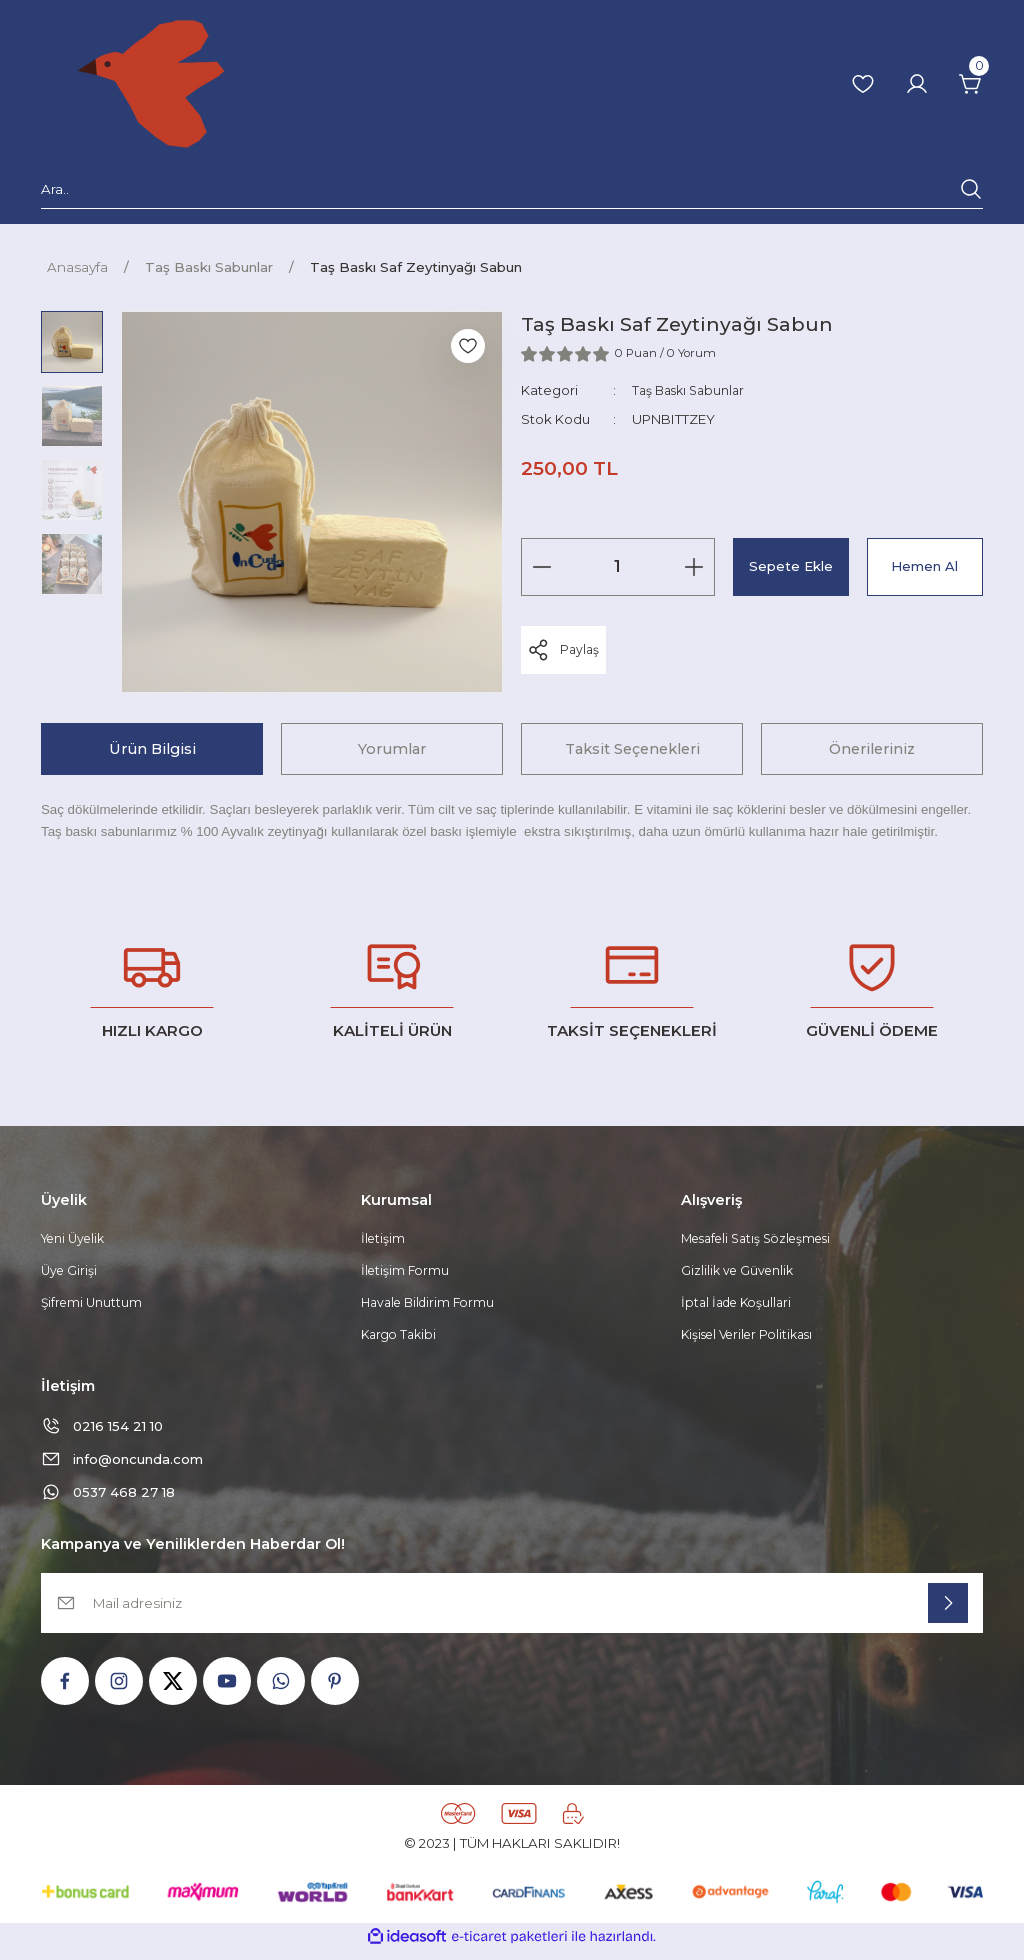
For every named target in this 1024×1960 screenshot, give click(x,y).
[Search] (512, 193)
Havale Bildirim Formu (432, 1306)
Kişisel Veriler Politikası (754, 1340)
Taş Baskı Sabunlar (693, 390)
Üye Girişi (70, 1273)
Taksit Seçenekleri (632, 749)
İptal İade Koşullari (740, 1306)
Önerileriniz (872, 749)
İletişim (384, 1240)
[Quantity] (618, 567)
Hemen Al (924, 566)
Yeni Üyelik (77, 1240)
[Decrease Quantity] (542, 567)
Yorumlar (392, 749)
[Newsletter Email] (512, 1613)
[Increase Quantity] (694, 567)
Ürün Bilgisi (152, 749)
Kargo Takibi (401, 1340)
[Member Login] (917, 84)
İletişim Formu (407, 1273)
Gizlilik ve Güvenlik (740, 1273)
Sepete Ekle (790, 566)
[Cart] (971, 84)
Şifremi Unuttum (94, 1306)
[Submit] (948, 1613)
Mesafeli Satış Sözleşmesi (764, 1240)
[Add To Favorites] (468, 346)
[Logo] (151, 84)
